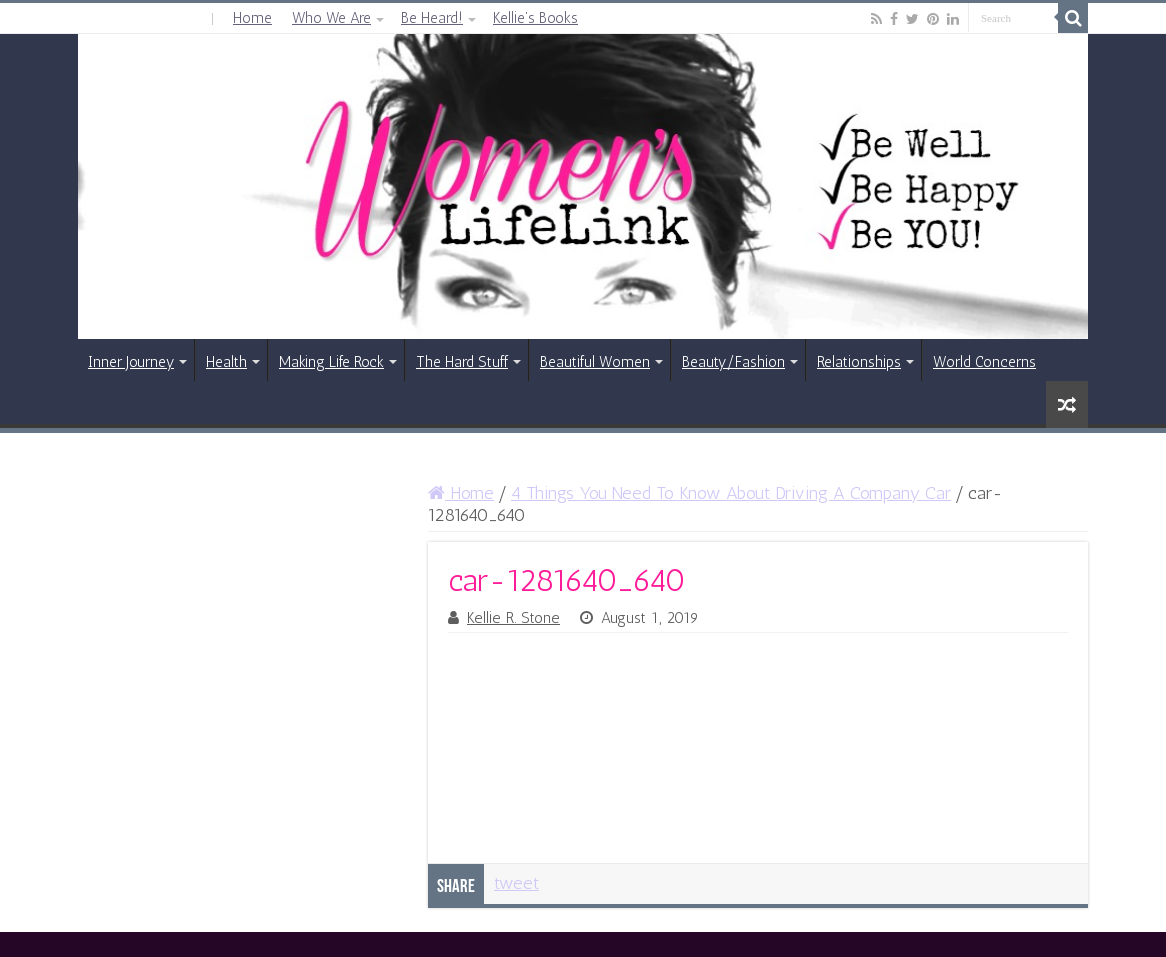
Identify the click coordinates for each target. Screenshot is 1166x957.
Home (252, 18)
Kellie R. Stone (513, 618)
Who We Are (331, 18)
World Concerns (984, 362)
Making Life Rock (331, 362)
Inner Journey (131, 362)
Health (226, 362)
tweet (516, 883)
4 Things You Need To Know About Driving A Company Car (731, 493)
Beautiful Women (595, 362)
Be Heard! (432, 18)
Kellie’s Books (535, 18)
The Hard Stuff (462, 362)
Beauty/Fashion (733, 362)
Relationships (859, 362)
